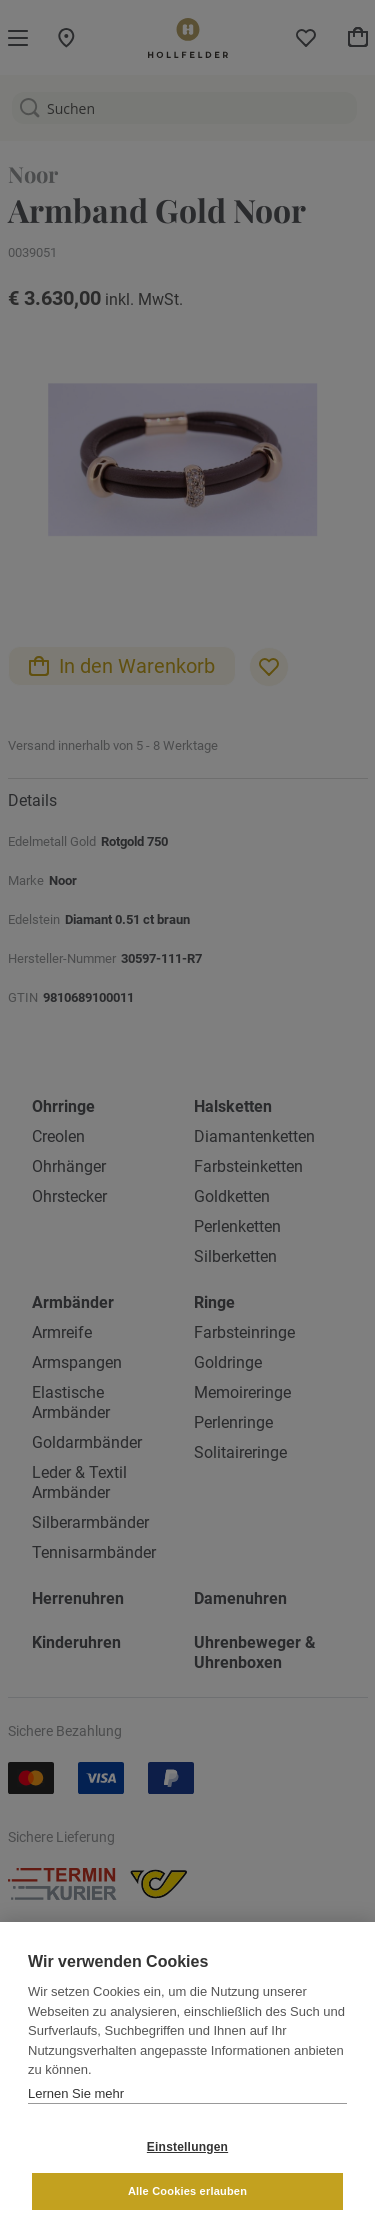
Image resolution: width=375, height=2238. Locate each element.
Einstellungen (187, 2147)
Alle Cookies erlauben (187, 2191)
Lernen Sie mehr (76, 2093)
